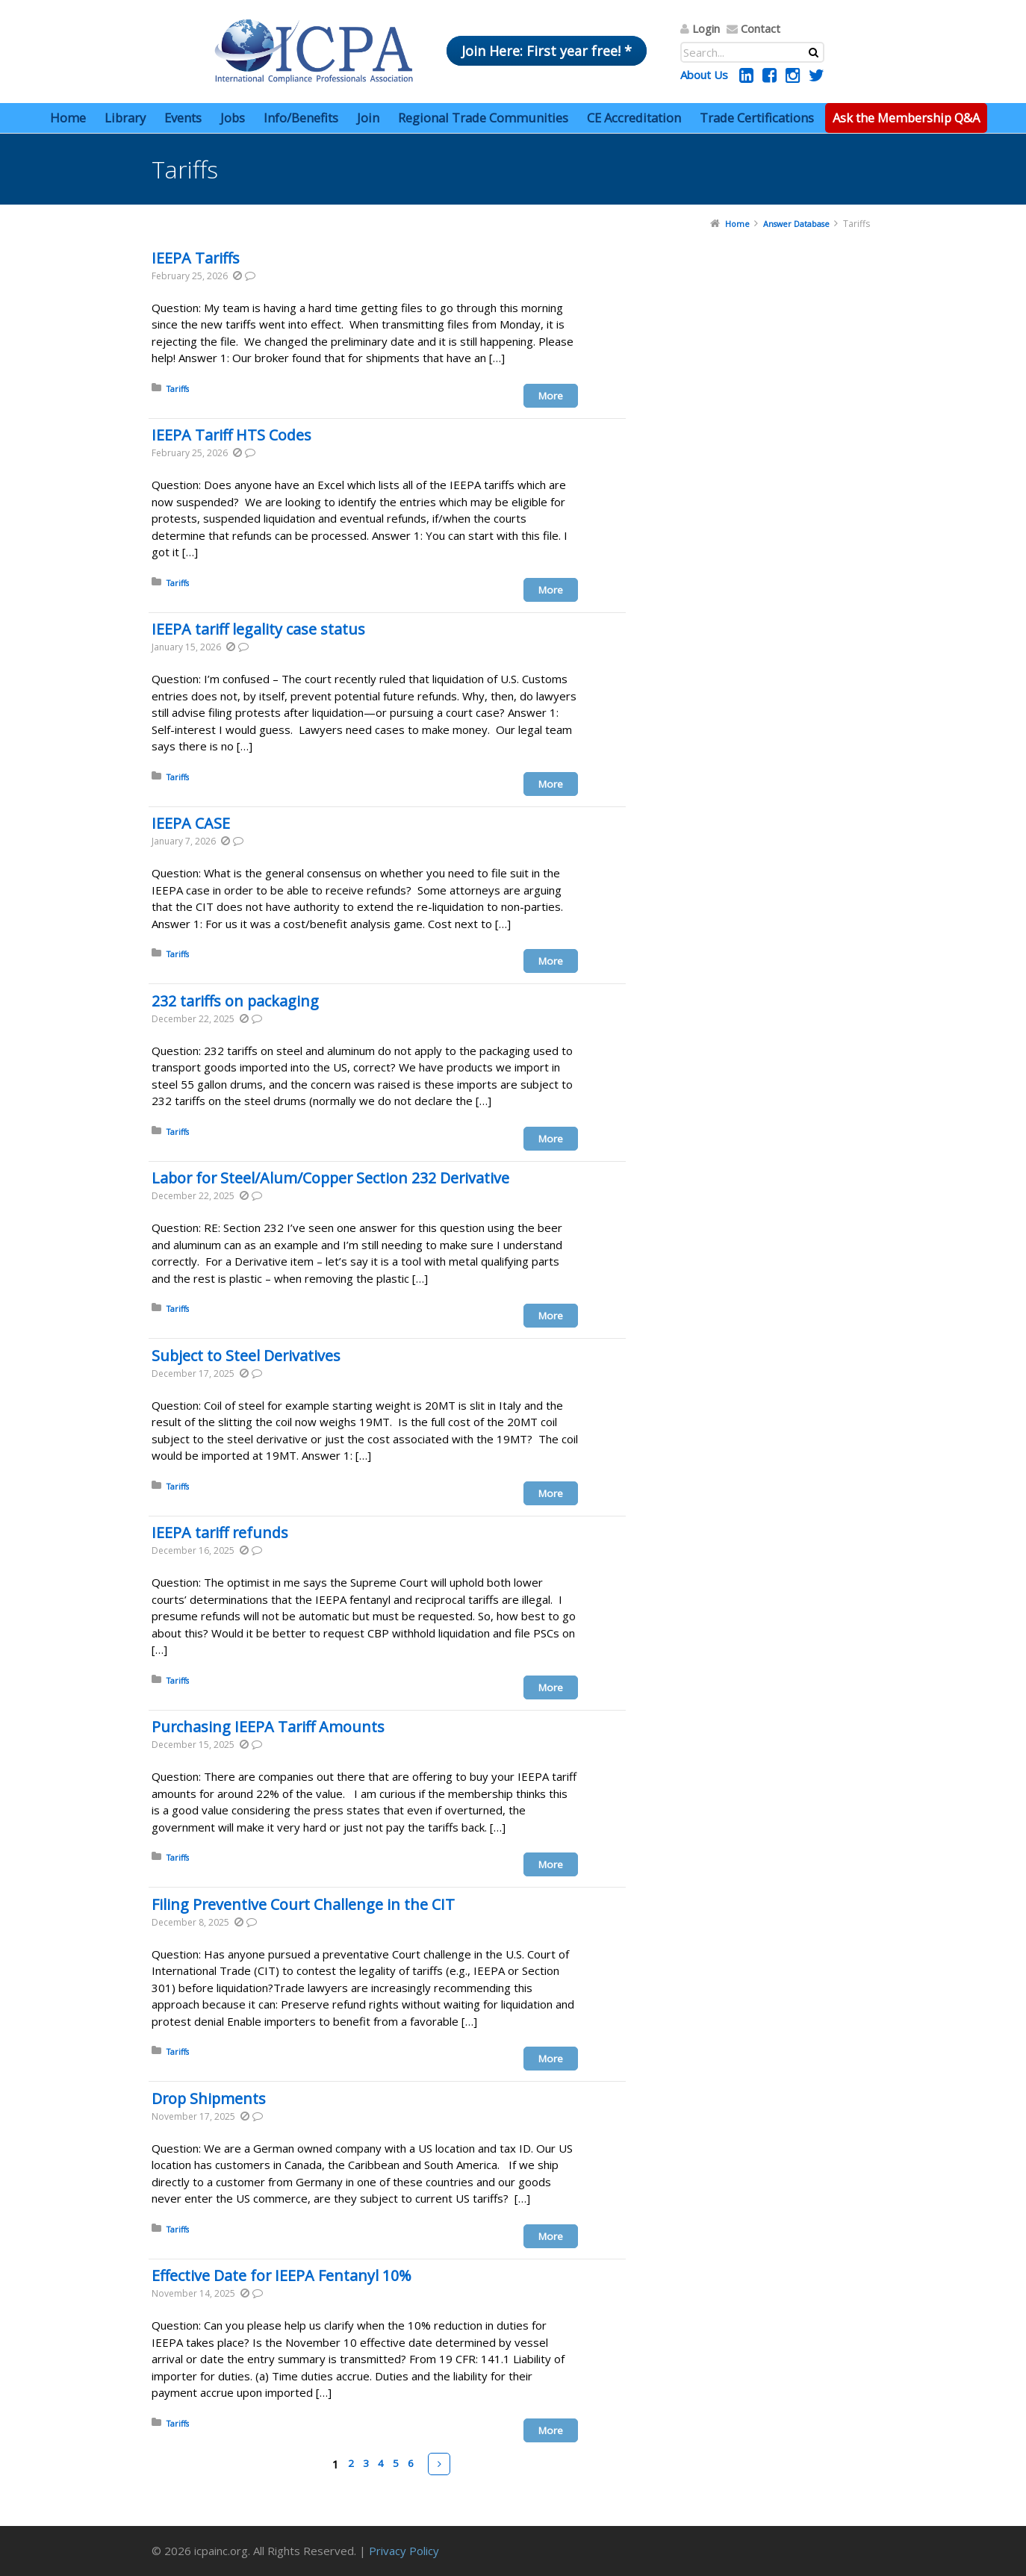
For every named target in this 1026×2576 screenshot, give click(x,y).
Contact (760, 28)
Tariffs (178, 388)
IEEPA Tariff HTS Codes (231, 435)
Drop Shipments (209, 2098)
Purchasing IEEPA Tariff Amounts (268, 1727)
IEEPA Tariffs (196, 258)
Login (706, 28)
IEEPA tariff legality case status (258, 629)
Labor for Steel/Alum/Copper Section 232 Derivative (330, 1178)
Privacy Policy (404, 2550)
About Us (704, 74)
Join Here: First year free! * (546, 51)
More (550, 395)
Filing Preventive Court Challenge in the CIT (303, 1904)
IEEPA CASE (191, 823)
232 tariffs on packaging (235, 1001)
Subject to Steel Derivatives (246, 1355)
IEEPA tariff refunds (220, 1532)
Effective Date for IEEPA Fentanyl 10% (281, 2275)
